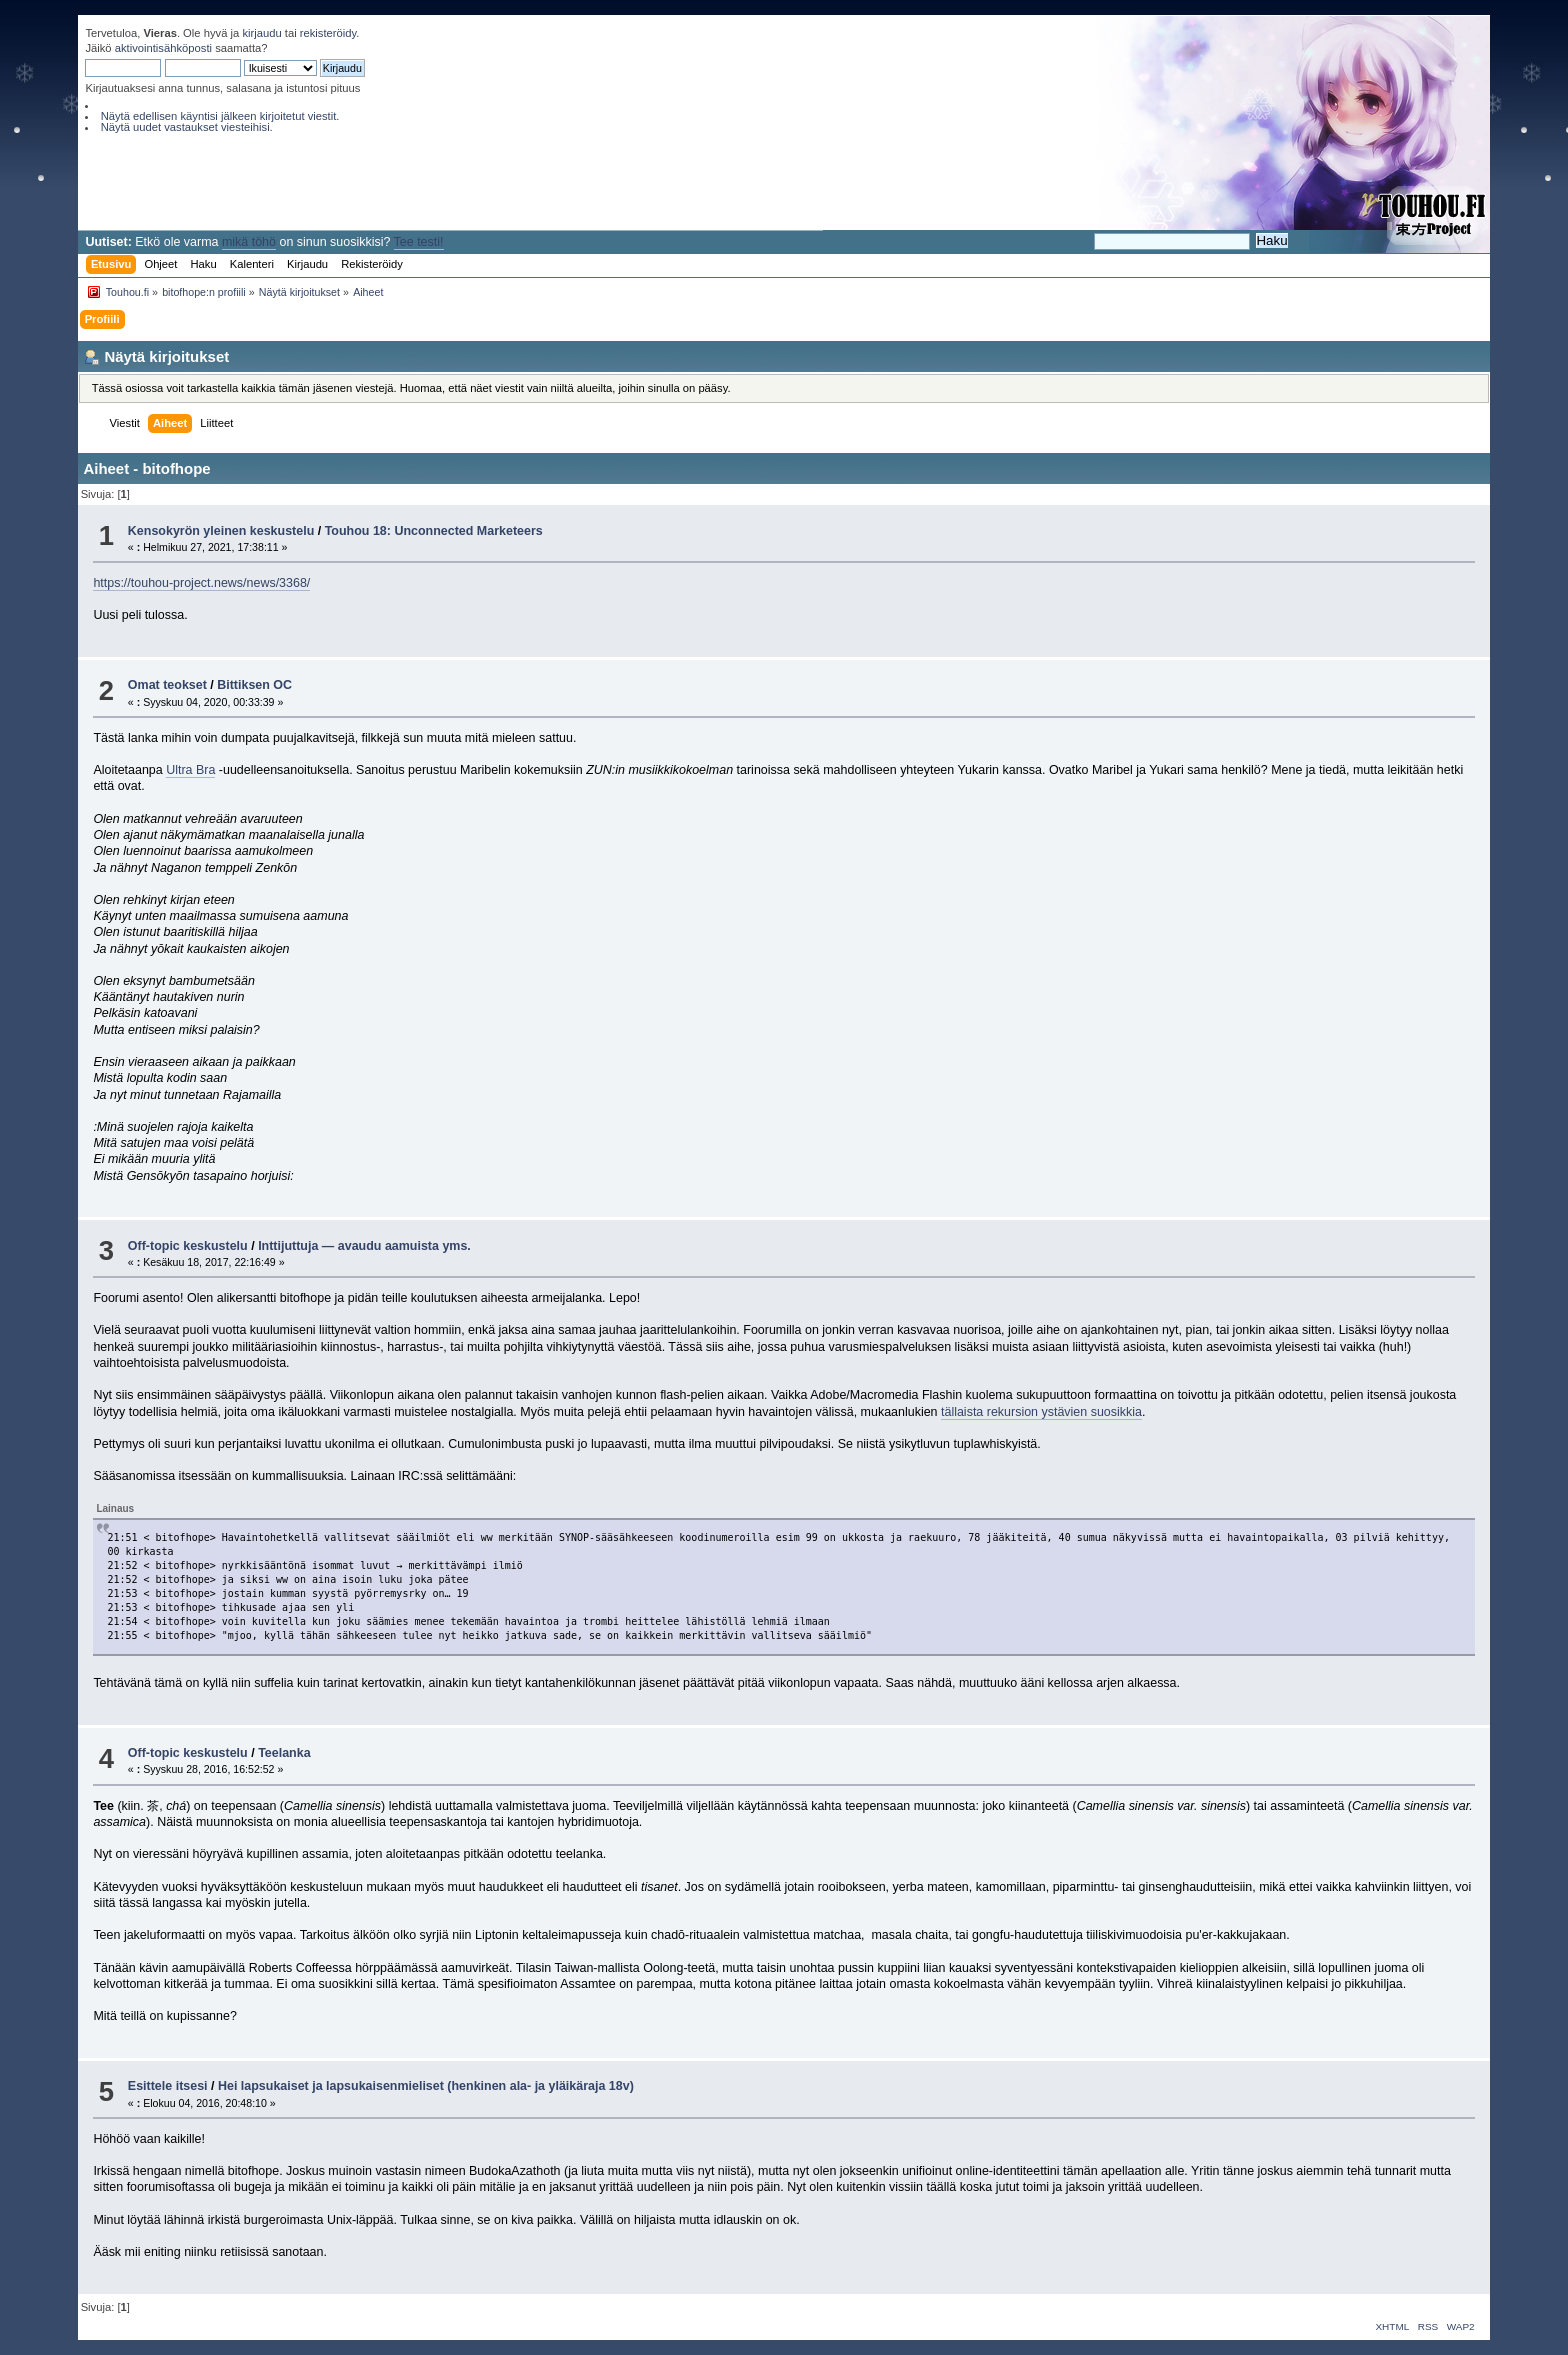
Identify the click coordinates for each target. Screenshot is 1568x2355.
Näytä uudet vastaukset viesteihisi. (187, 127)
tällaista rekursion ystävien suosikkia (1041, 1412)
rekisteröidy (328, 33)
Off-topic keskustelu (188, 1246)
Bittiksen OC (254, 685)
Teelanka (284, 1753)
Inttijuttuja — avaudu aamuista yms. (364, 1246)
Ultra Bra (190, 770)
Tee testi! (419, 242)
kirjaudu (261, 33)
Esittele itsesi (168, 2086)
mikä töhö (249, 242)
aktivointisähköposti (163, 48)
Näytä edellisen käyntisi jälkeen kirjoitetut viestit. (220, 116)
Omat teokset (167, 685)
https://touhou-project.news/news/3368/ (201, 583)
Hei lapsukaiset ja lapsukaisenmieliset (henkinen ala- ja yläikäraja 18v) (426, 2086)
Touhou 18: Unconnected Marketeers (434, 531)
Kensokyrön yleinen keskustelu (221, 531)
